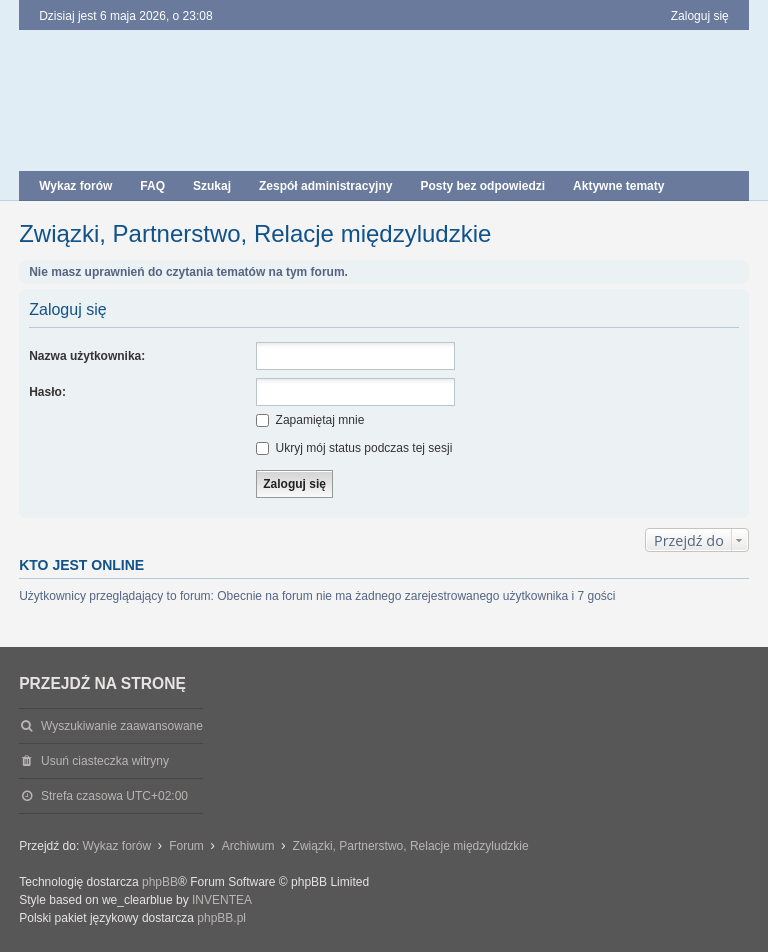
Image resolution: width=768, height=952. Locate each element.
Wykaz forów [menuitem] (75, 186)
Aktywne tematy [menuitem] (618, 186)
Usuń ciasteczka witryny (105, 761)
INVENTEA (222, 900)
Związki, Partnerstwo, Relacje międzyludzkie (255, 233)
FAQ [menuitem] (152, 186)
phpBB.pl (221, 918)
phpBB (160, 882)
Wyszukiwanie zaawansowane (122, 726)
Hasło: (47, 392)
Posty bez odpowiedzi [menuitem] (482, 186)
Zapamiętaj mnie (310, 420)
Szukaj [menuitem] (212, 186)
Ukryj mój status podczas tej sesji (354, 448)
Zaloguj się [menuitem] (700, 16)
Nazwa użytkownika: (87, 356)
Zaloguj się (67, 309)
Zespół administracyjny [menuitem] (325, 186)
